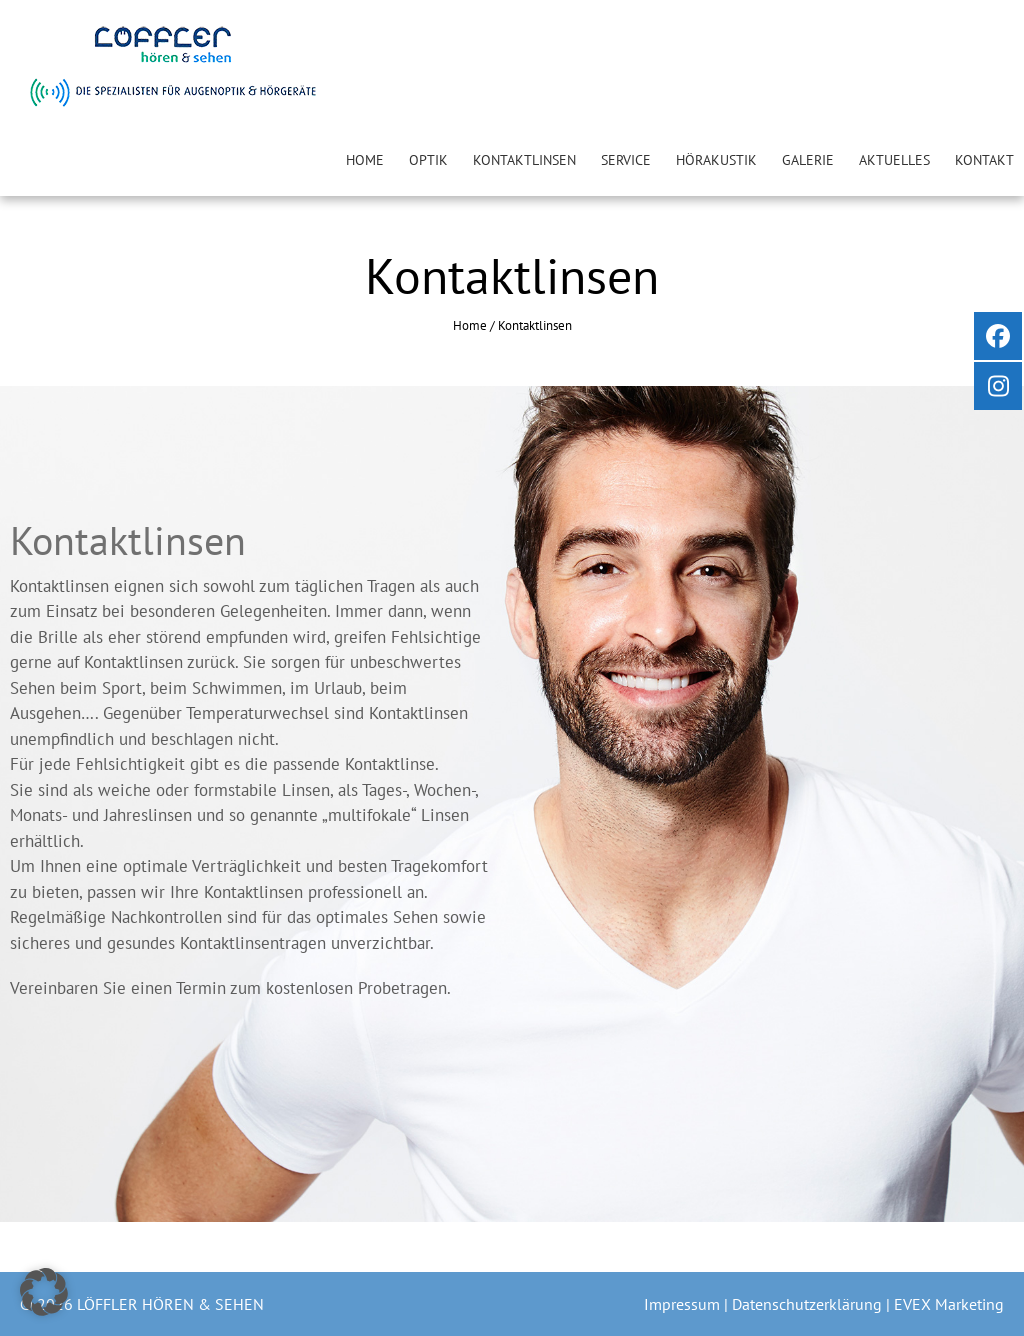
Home (365, 160)
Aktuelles (894, 160)
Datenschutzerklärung (809, 1304)
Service (626, 160)
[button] (44, 1292)
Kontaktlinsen (524, 160)
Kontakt (984, 160)
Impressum (684, 1304)
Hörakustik (716, 160)
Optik (428, 160)
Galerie (808, 160)
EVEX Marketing (949, 1304)
